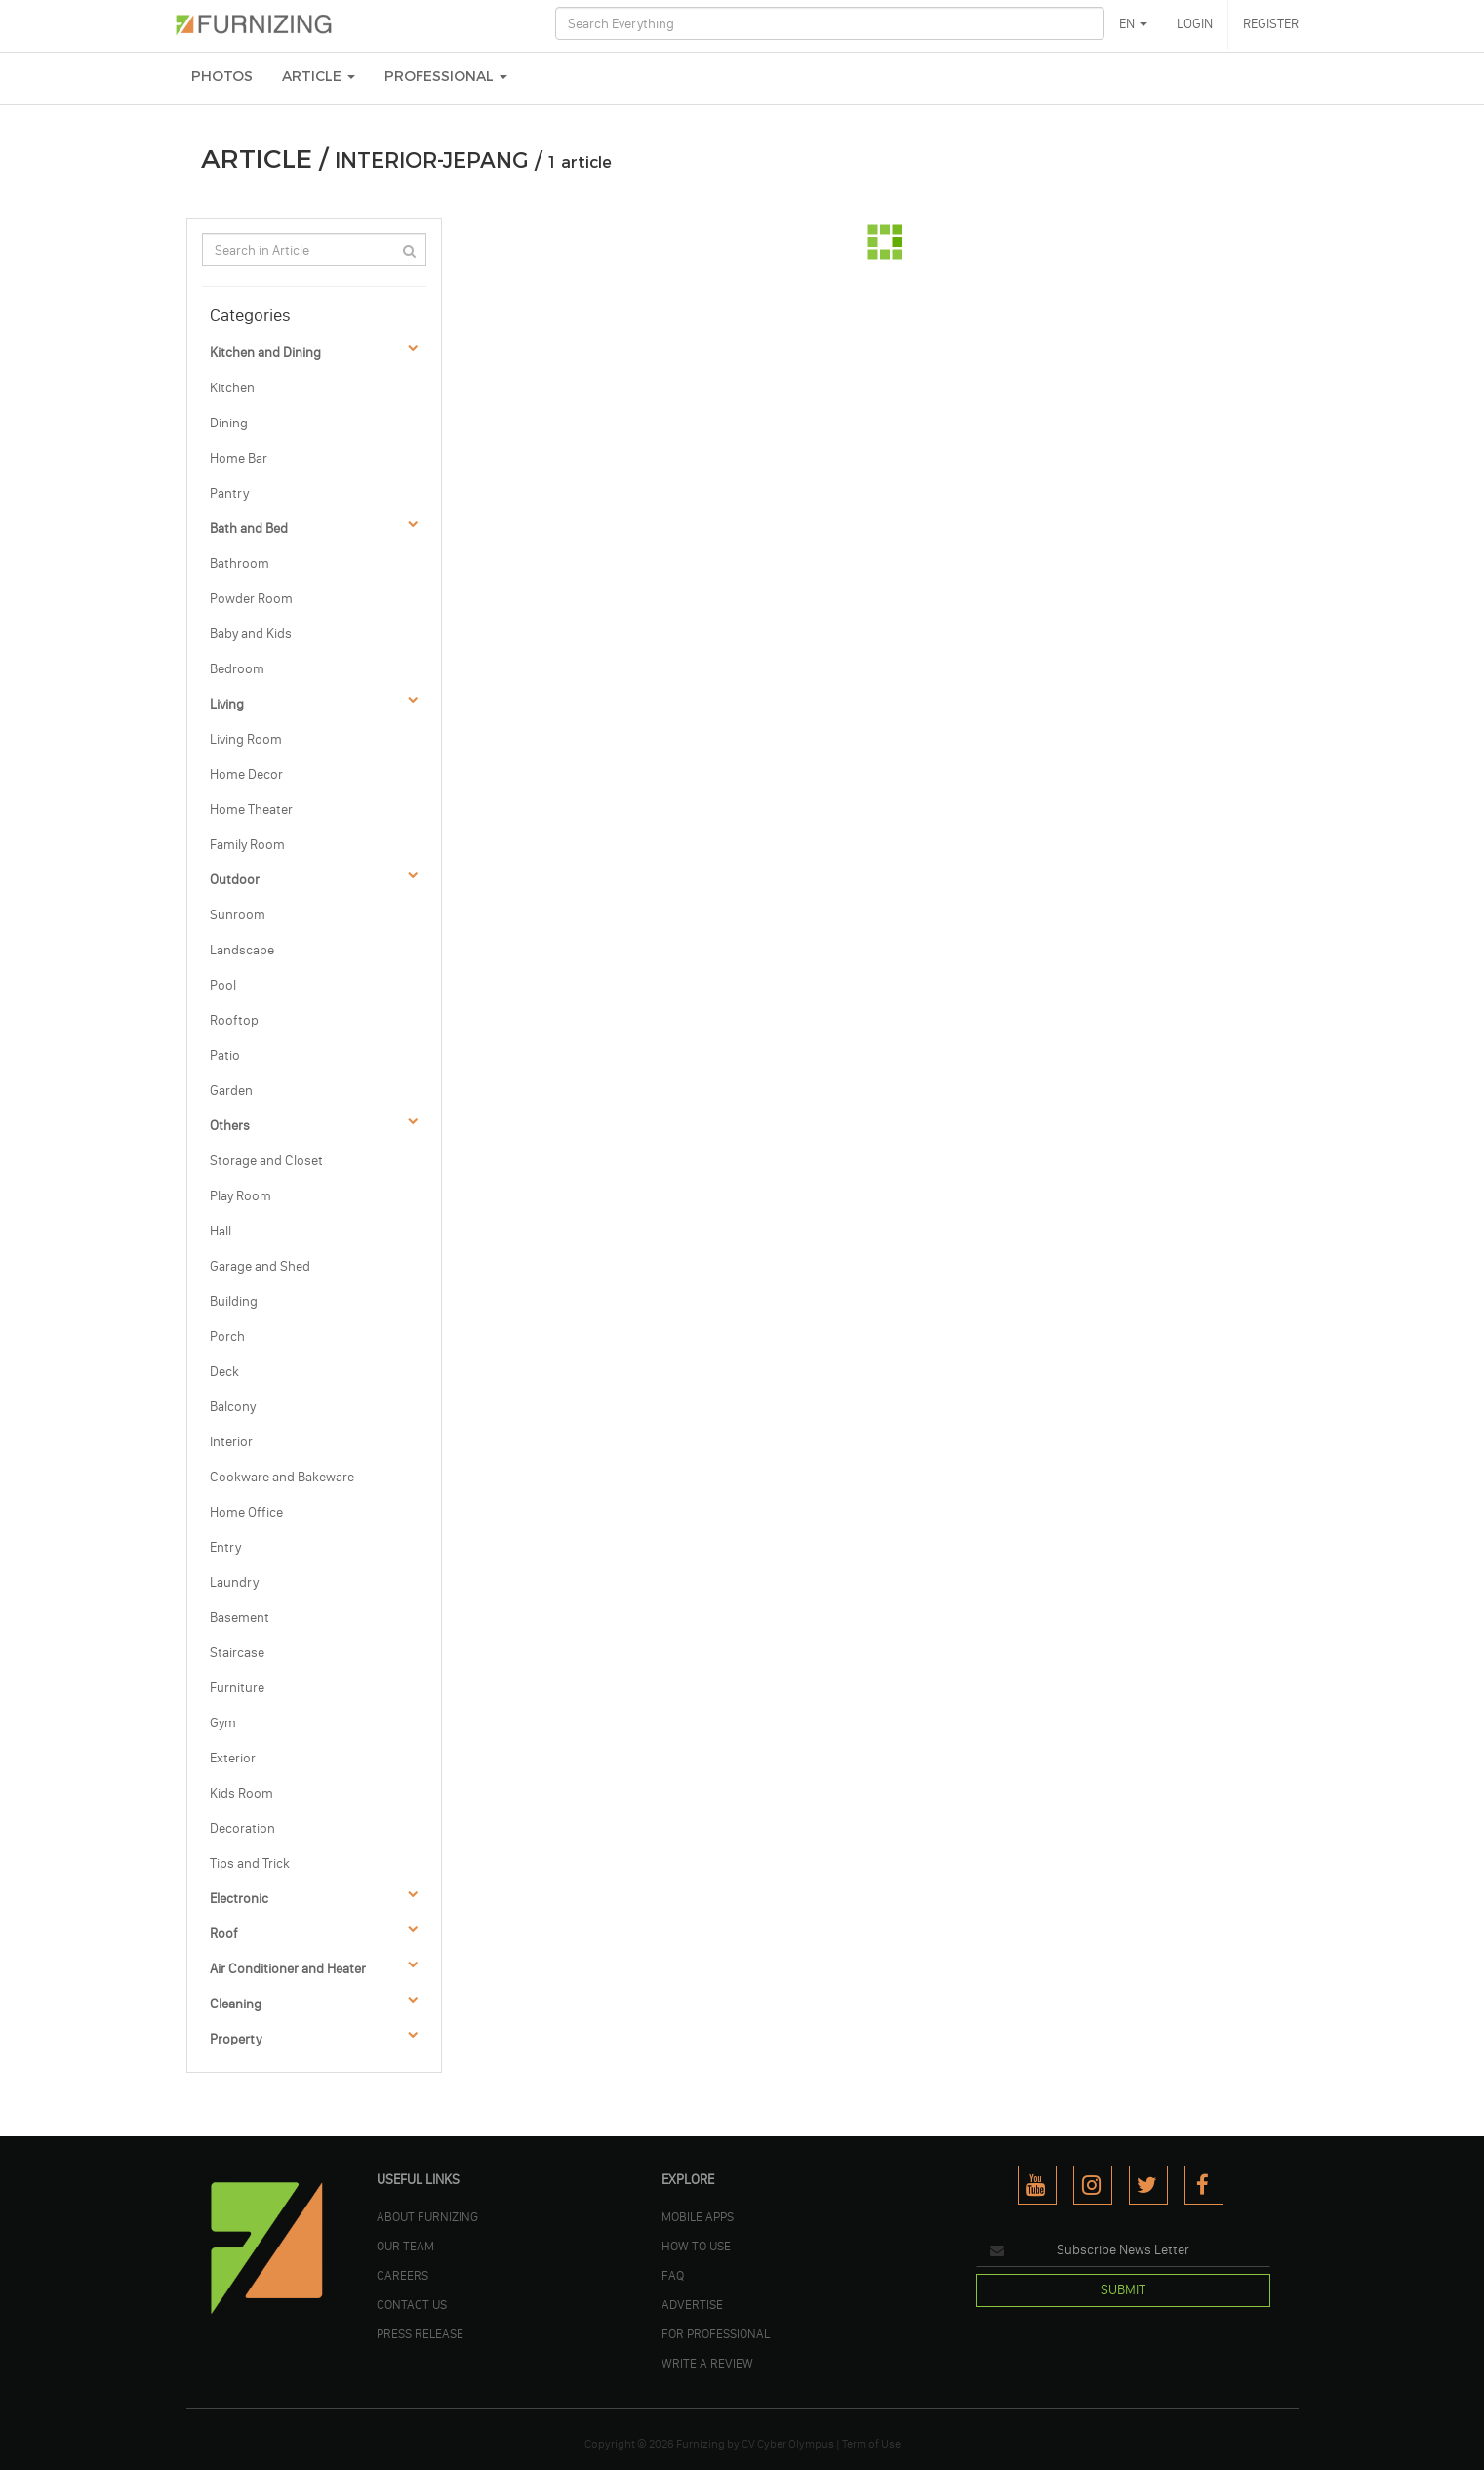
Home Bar (238, 458)
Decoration (242, 1828)
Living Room (246, 739)
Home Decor (246, 774)
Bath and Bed (249, 528)
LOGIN (1195, 24)
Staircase (237, 1652)
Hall (220, 1231)
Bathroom (239, 563)
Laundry (234, 1582)
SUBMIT (1123, 2290)
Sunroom (237, 915)
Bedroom (237, 669)
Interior (231, 1442)
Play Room (240, 1196)
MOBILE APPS (698, 2216)
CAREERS (402, 2275)
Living (227, 704)
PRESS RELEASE (420, 2333)
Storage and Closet (266, 1161)
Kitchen (232, 388)
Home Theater (251, 809)
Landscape (242, 950)
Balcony (233, 1406)
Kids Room (241, 1793)
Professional (445, 76)
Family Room (247, 844)
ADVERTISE (692, 2304)
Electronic (239, 1898)
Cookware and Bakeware (282, 1477)
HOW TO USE (696, 2245)
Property (235, 2039)
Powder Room (251, 598)
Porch (227, 1336)
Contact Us (412, 2304)
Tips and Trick (250, 1863)
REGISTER (1271, 24)
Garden (231, 1090)
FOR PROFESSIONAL (716, 2333)
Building (234, 1301)
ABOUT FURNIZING (427, 2216)
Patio (225, 1055)
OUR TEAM (405, 2245)
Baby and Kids (251, 634)
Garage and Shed (260, 1266)
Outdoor (235, 879)
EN (1133, 24)
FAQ (673, 2275)
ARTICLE (318, 76)
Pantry (229, 493)
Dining (229, 423)
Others (230, 1125)
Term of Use (871, 2443)
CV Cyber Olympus (788, 2443)
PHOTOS (222, 76)
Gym (223, 1723)
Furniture (237, 1688)
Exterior (233, 1758)
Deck (224, 1371)
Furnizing (700, 2443)
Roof (224, 1933)
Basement (239, 1617)
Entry (225, 1547)
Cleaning (235, 2004)
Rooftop (234, 1020)
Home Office (246, 1512)
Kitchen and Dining (265, 352)
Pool (223, 985)
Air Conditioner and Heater (288, 1969)
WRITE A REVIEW (707, 2362)
